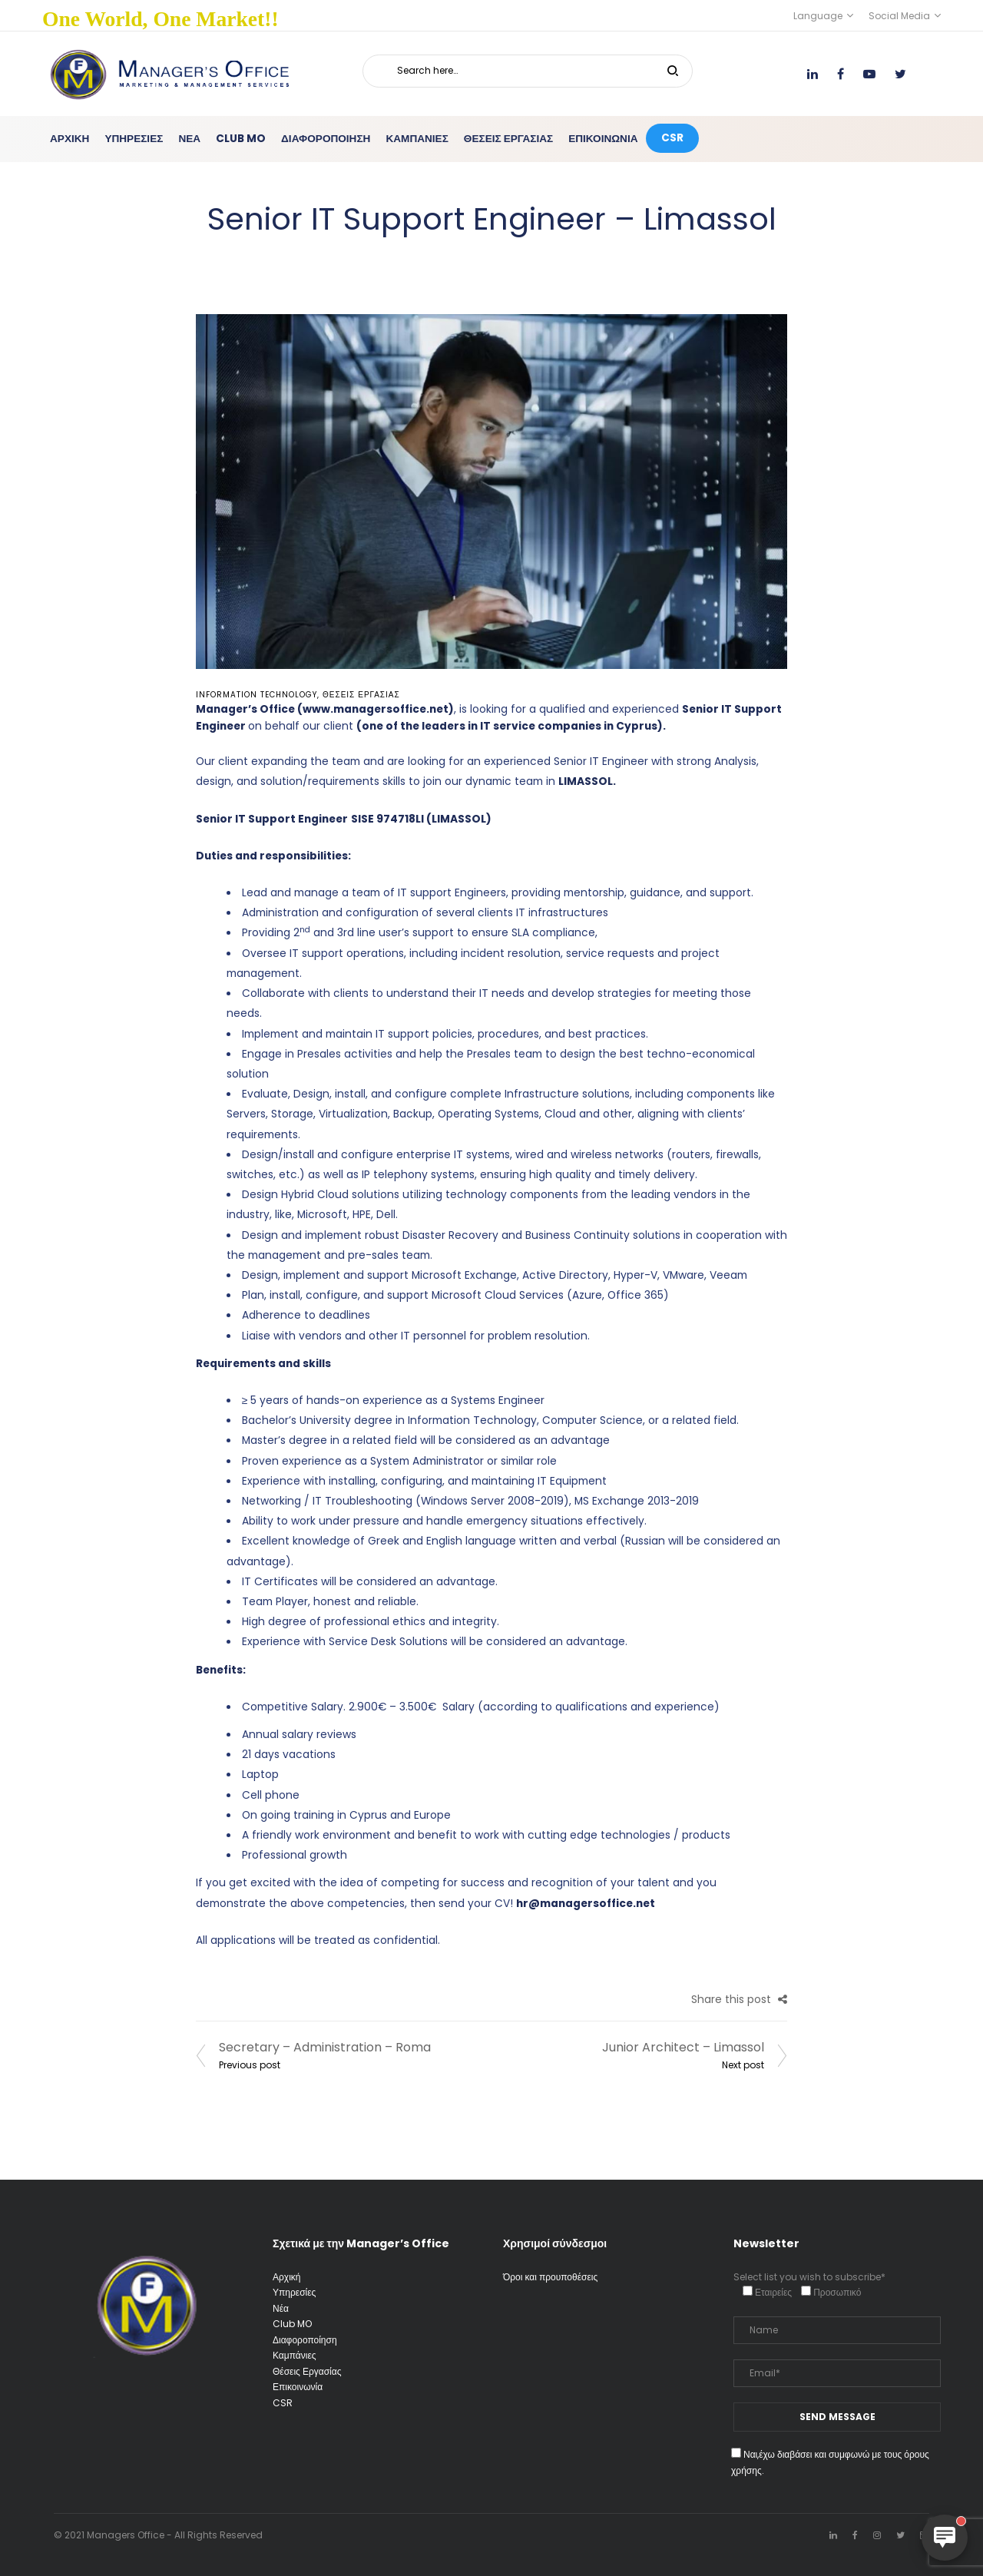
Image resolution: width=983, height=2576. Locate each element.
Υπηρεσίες (294, 2292)
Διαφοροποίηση (305, 2339)
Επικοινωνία (298, 2386)
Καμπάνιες (294, 2355)
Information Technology (256, 694)
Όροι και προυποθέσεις (550, 2276)
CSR (283, 2402)
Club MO (292, 2323)
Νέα (281, 2308)
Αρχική (286, 2276)
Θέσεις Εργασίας (361, 694)
